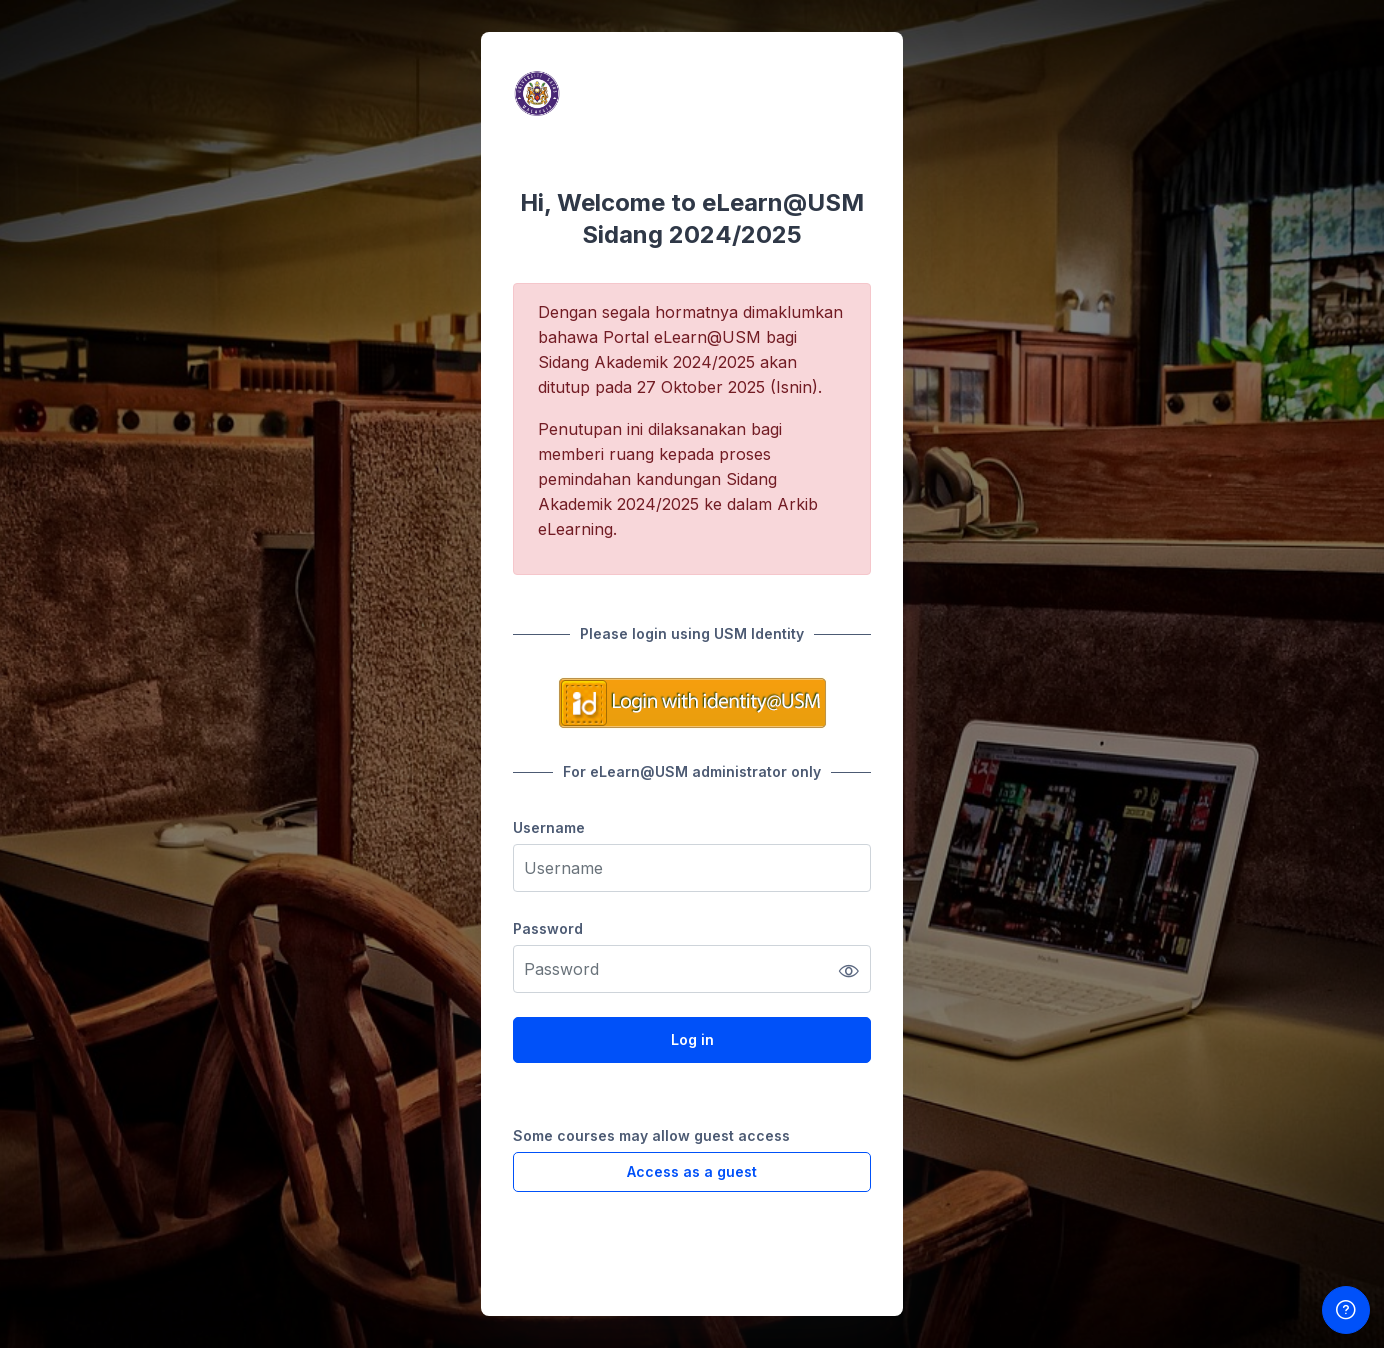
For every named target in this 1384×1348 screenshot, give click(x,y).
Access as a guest (692, 1171)
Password (548, 928)
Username (549, 827)
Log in (692, 1039)
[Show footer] (1346, 1310)
